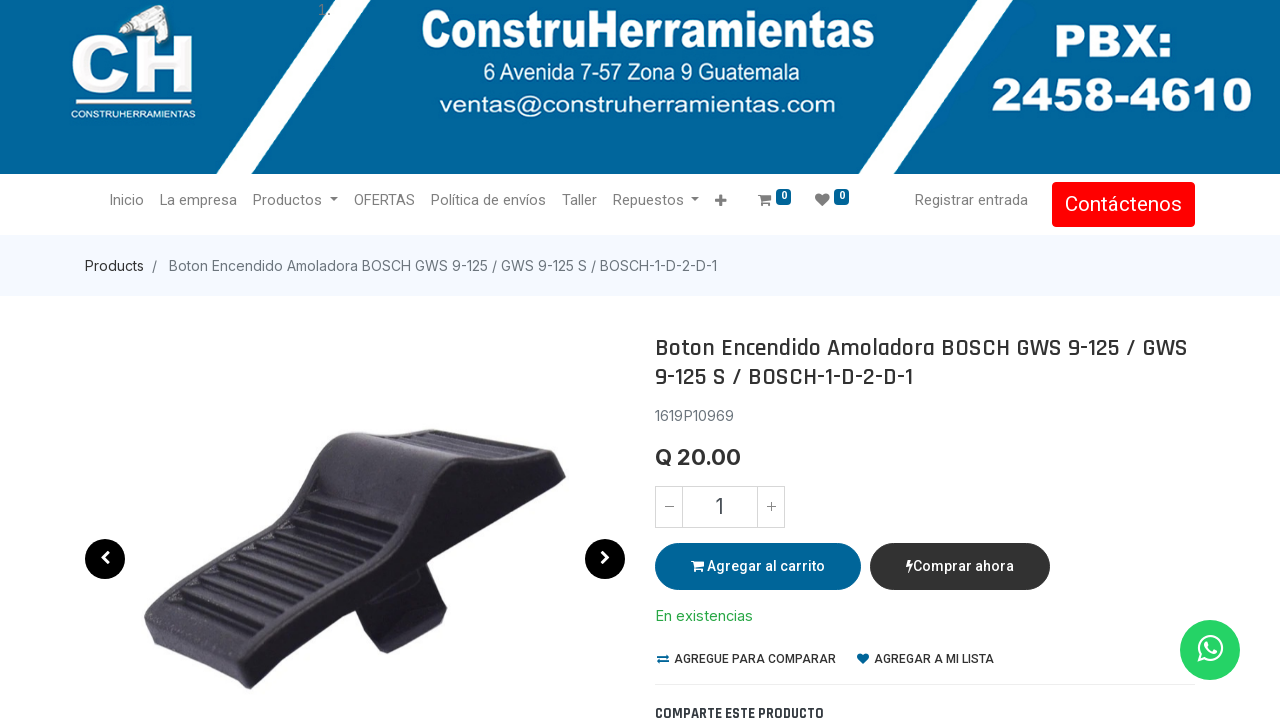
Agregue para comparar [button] (746, 659)
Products (114, 265)
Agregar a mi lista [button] (925, 659)
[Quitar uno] (669, 507)
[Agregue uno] (771, 507)
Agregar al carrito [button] (758, 566)
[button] (720, 201)
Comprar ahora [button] (960, 566)
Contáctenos (1123, 204)
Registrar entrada (971, 200)
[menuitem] (126, 201)
